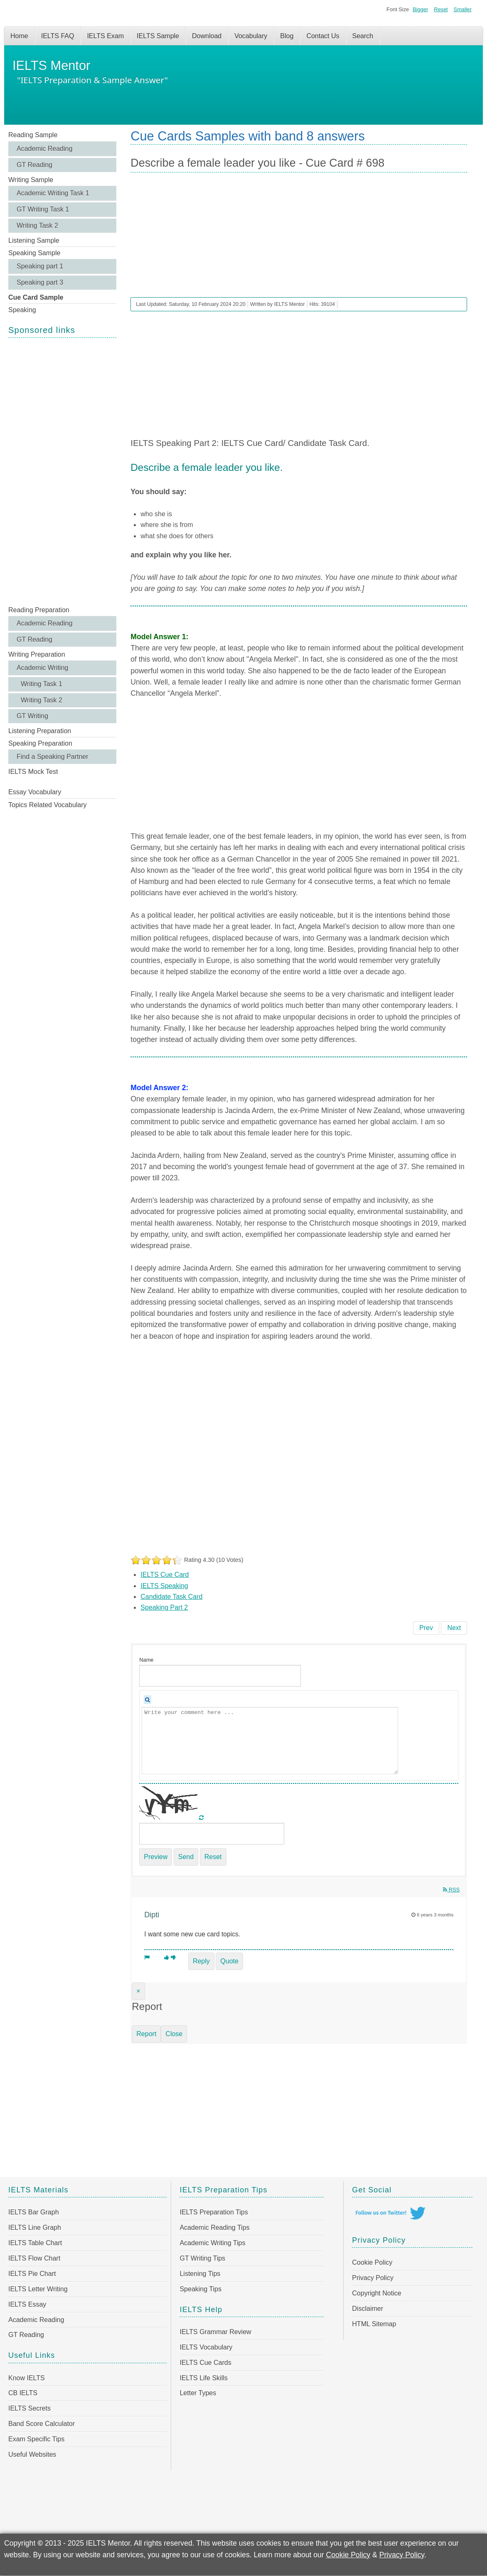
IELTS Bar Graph (33, 2212)
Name (146, 1660)
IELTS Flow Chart (34, 2258)
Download (206, 35)
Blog (286, 35)
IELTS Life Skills (203, 2377)
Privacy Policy (373, 2277)
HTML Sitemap (374, 2323)
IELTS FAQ (57, 35)
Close (173, 2033)
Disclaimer (367, 2308)
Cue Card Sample (35, 297)
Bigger (420, 9)
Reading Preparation (38, 609)
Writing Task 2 (37, 225)
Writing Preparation (36, 654)
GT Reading (34, 164)
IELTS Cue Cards (205, 2362)
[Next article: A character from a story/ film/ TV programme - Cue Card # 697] (454, 1628)
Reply (201, 1961)
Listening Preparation (39, 730)
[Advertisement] (62, 471)
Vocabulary (250, 35)
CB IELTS (22, 2392)
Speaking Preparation (40, 743)
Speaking (22, 309)
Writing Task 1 (41, 683)
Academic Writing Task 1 (53, 193)
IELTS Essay (27, 2304)
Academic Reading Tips (214, 2227)
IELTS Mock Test (33, 771)
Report (146, 2033)
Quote (229, 1961)
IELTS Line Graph (34, 2227)
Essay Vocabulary (34, 791)
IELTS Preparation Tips (214, 2212)
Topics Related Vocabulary (47, 804)
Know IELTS (26, 2377)
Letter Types (198, 2392)
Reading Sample (32, 134)
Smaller (463, 9)
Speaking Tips (200, 2289)
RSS (451, 1889)
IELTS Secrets (29, 2408)
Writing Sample (30, 179)
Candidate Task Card (171, 1596)
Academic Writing (42, 667)
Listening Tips (200, 2273)
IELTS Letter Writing (38, 2289)
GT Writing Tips (202, 2258)
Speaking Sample (34, 252)
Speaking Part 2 (164, 1607)
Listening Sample (33, 240)
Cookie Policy (372, 2262)
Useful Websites (32, 2454)
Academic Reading (44, 148)
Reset (441, 9)
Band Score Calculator (41, 2423)
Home (19, 35)
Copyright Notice (376, 2293)
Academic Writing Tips (212, 2242)
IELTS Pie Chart (32, 2273)
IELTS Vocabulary (206, 2347)
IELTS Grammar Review (215, 2331)
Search (363, 35)
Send (186, 1856)
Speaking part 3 (40, 282)
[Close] (138, 1991)
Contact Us (322, 35)
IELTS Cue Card (164, 1574)
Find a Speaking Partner (53, 756)
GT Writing (32, 715)
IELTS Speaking (164, 1585)
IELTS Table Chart (35, 2242)
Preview (155, 1856)
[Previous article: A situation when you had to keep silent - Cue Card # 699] (426, 1628)
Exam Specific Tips (36, 2439)
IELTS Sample (158, 35)
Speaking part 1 (40, 266)
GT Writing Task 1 (43, 209)
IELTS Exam (105, 35)
